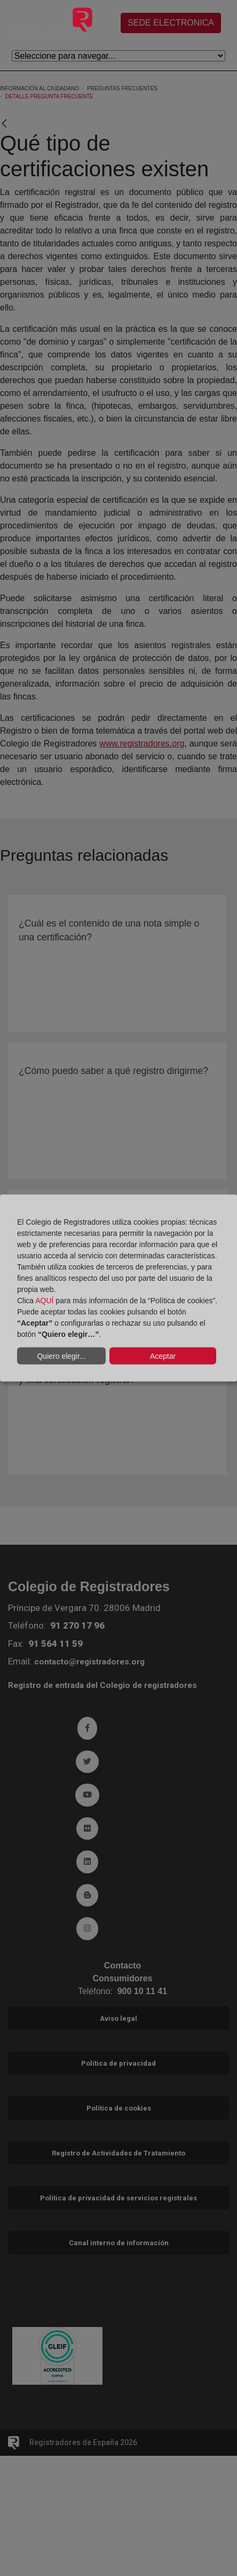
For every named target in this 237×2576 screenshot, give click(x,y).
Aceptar (163, 1355)
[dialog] (118, 1288)
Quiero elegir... (61, 1355)
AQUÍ (44, 1300)
